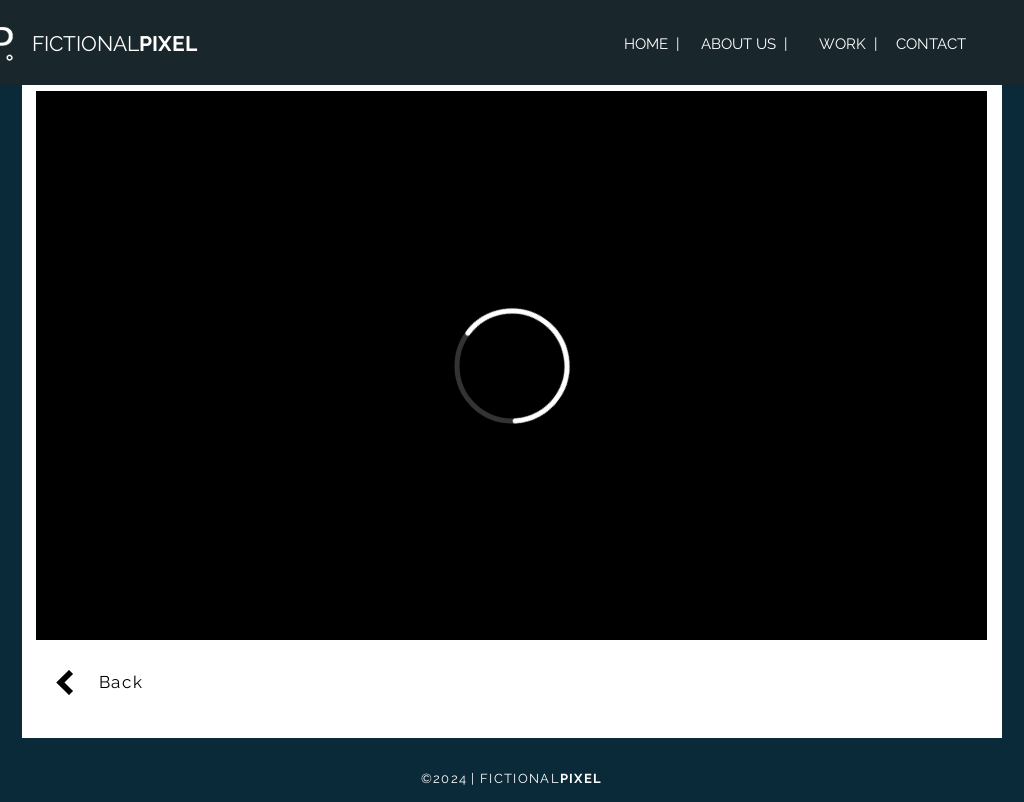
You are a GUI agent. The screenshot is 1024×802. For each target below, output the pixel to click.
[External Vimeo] (511, 365)
